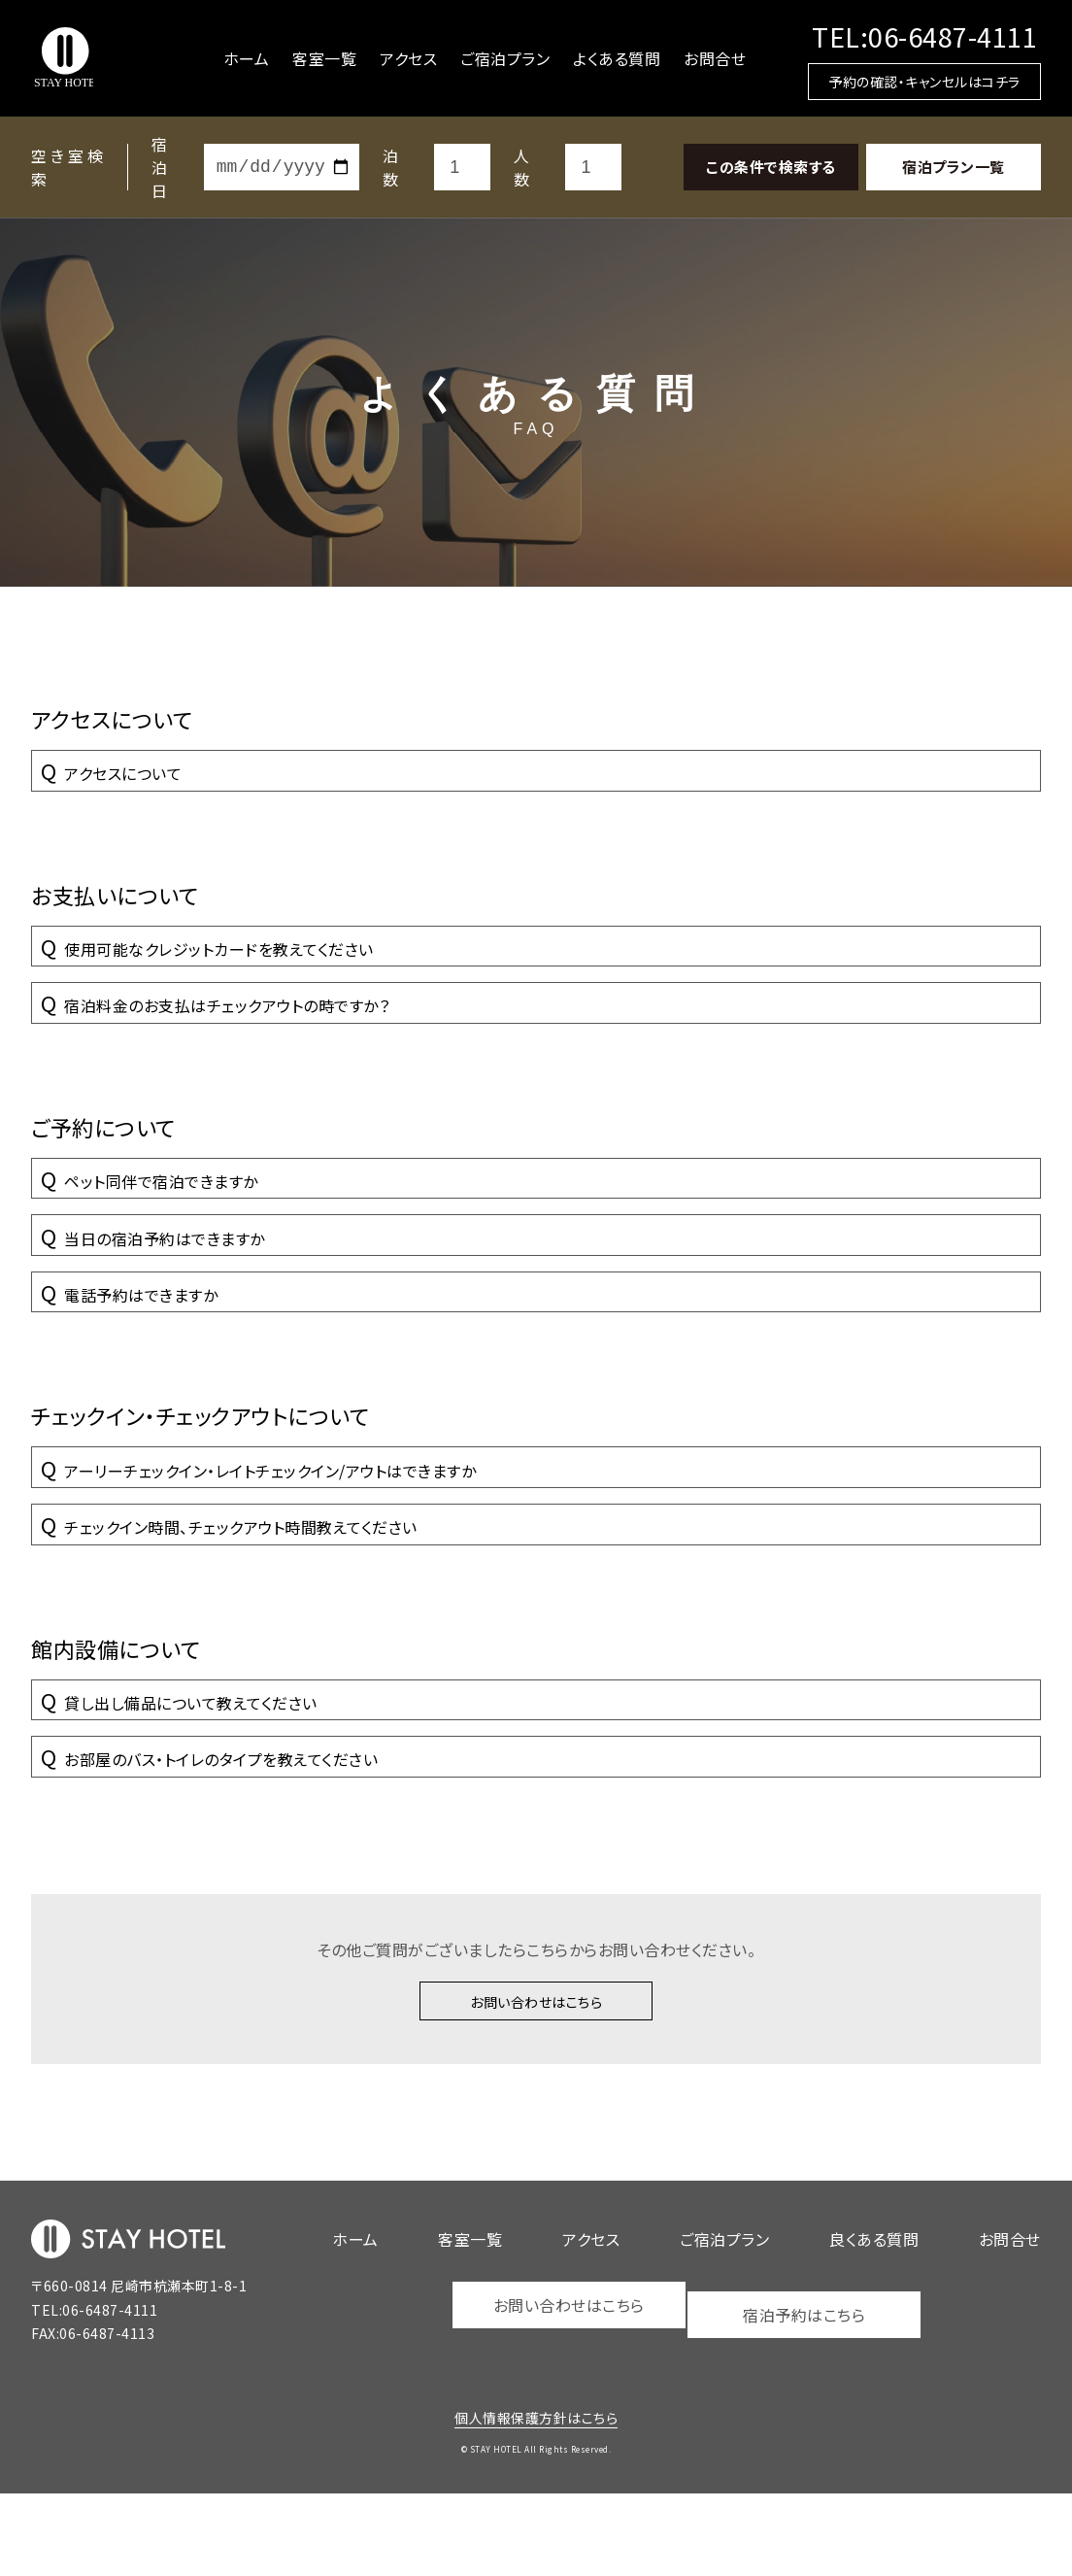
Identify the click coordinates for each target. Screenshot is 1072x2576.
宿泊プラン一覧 (953, 166)
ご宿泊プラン (505, 58)
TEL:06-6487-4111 (924, 36)
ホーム (246, 58)
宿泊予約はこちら (807, 2392)
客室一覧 (324, 58)
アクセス (408, 58)
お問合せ (715, 58)
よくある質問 (616, 58)
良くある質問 (874, 2326)
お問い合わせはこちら (536, 2084)
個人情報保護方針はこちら (536, 2500)
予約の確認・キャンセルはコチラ (924, 81)
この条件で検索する (771, 166)
